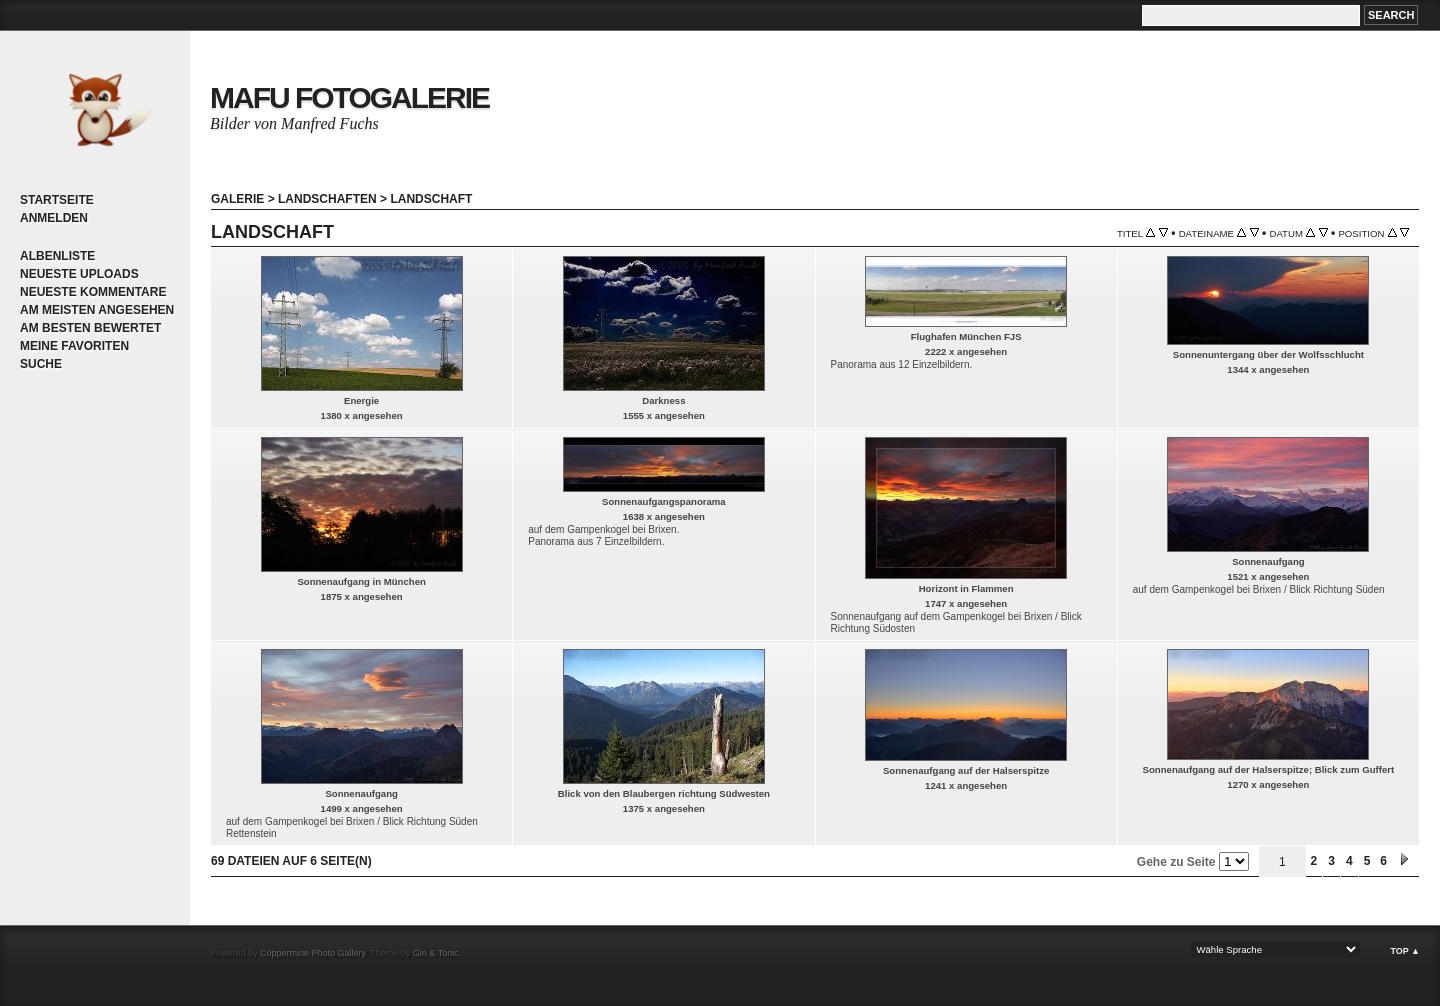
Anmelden (54, 218)
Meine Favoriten (74, 346)
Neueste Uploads (79, 274)
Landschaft (431, 199)
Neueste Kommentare (93, 292)
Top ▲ (1405, 951)
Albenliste (57, 256)
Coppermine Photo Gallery (312, 953)
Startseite (57, 200)
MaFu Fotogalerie (349, 97)
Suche (41, 364)
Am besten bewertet (90, 328)
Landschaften (327, 199)
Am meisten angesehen (97, 310)
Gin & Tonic (436, 953)
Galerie (237, 199)
